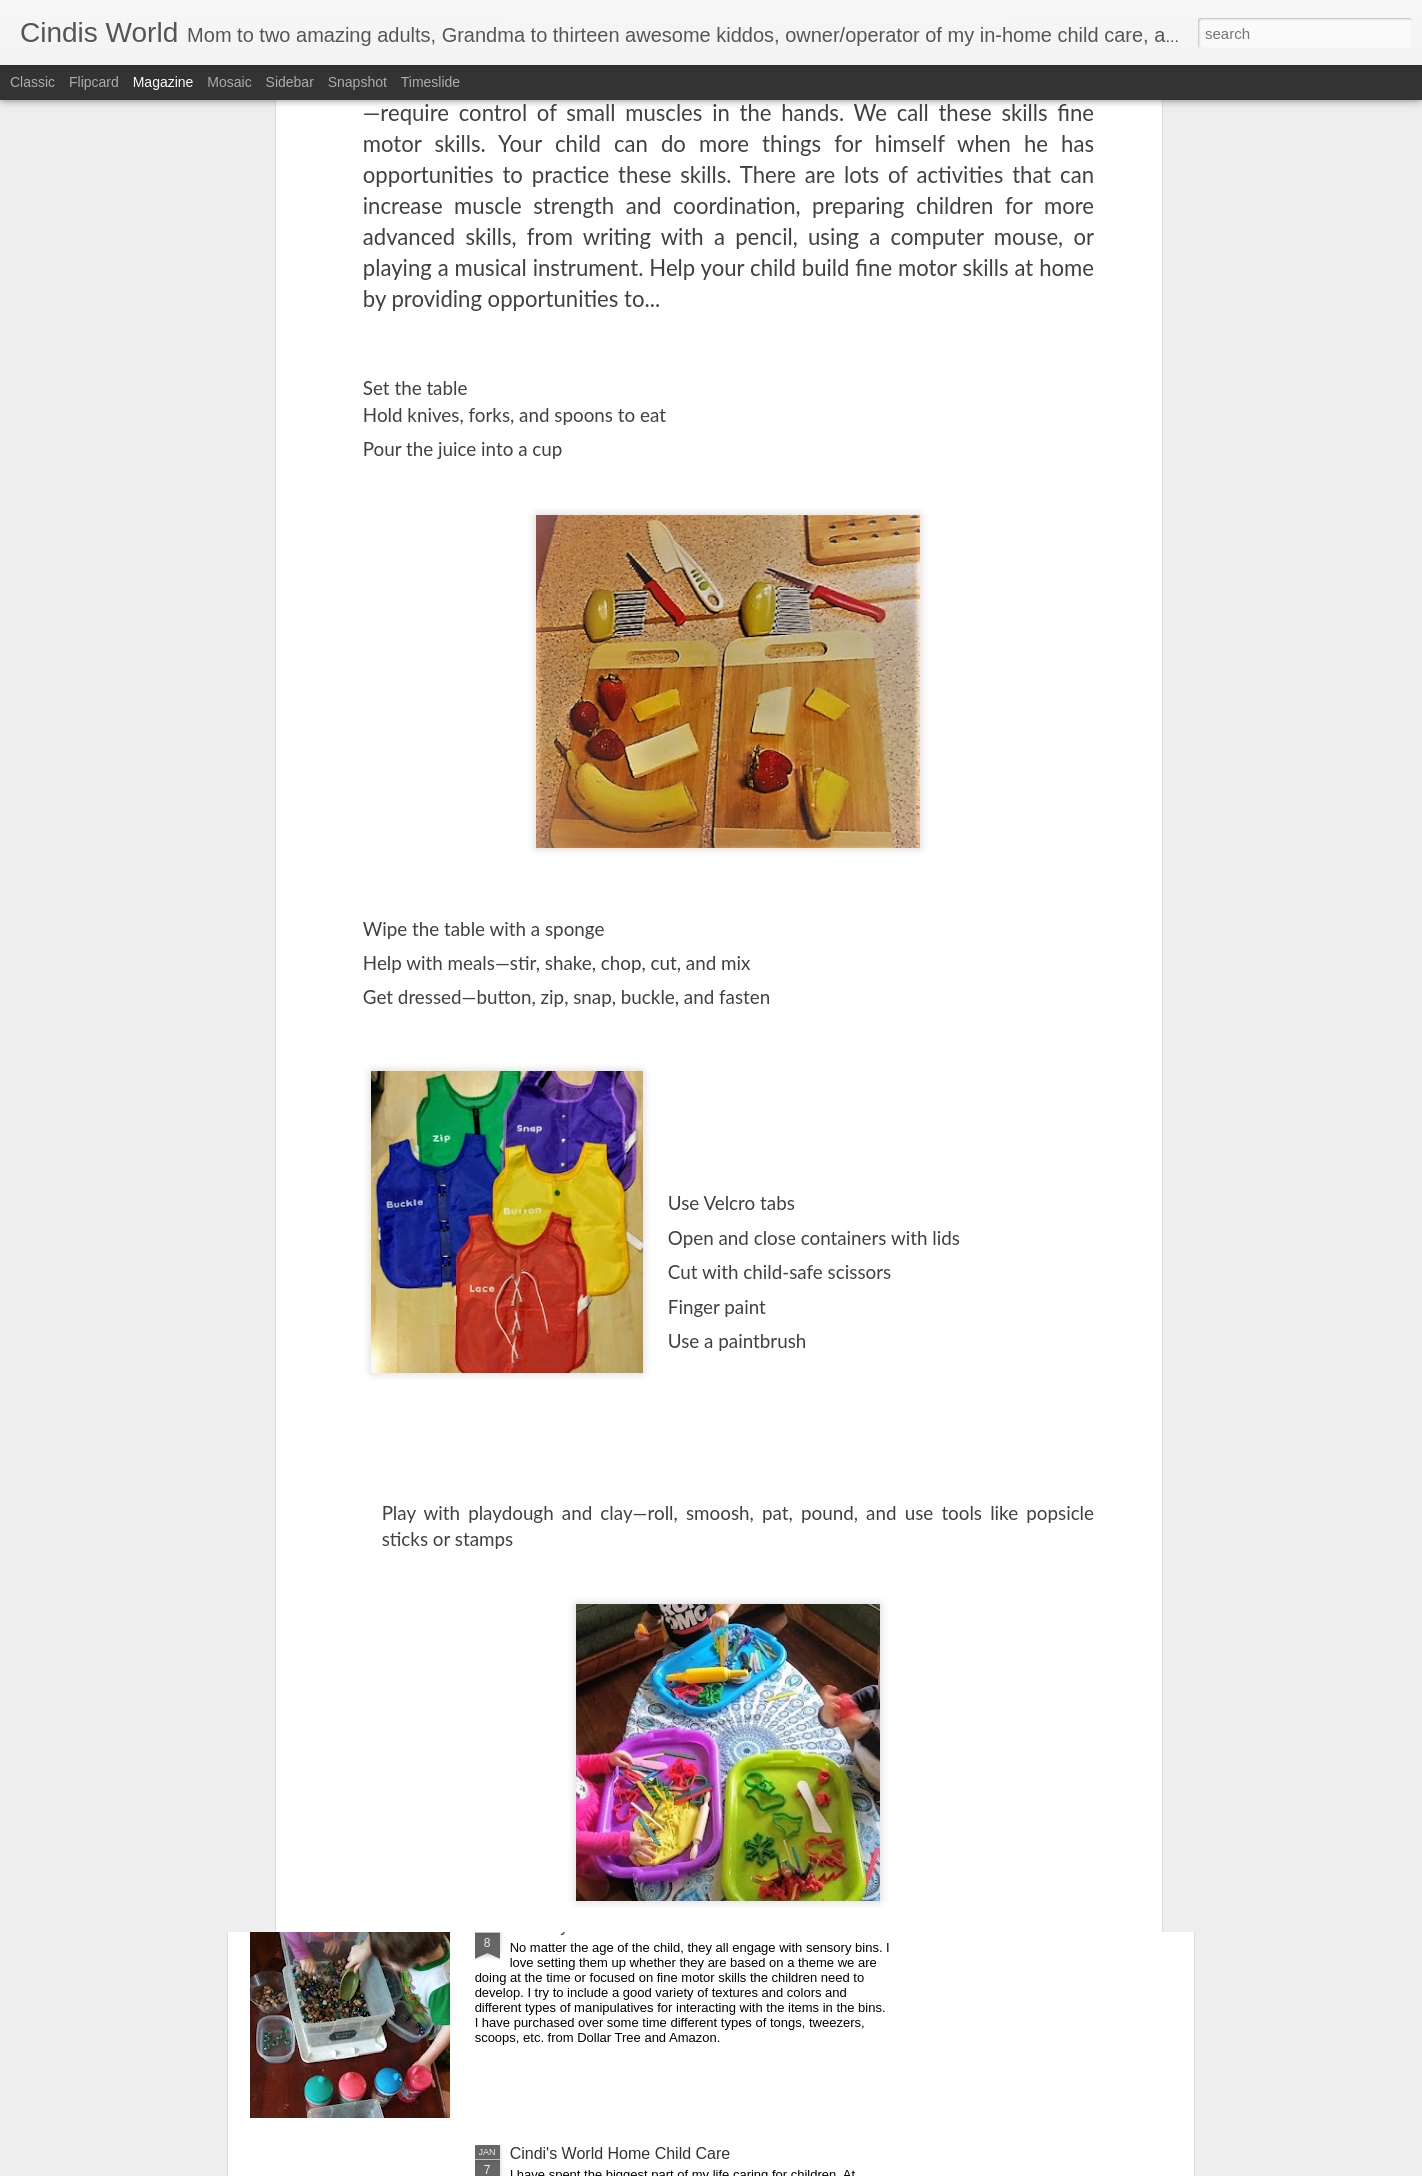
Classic (32, 82)
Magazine (163, 82)
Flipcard (94, 82)
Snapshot (357, 82)
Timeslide (430, 82)
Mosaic (229, 82)
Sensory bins (556, 1926)
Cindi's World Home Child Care (620, 2153)
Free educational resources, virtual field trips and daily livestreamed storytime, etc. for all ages (701, 1481)
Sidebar (290, 82)
